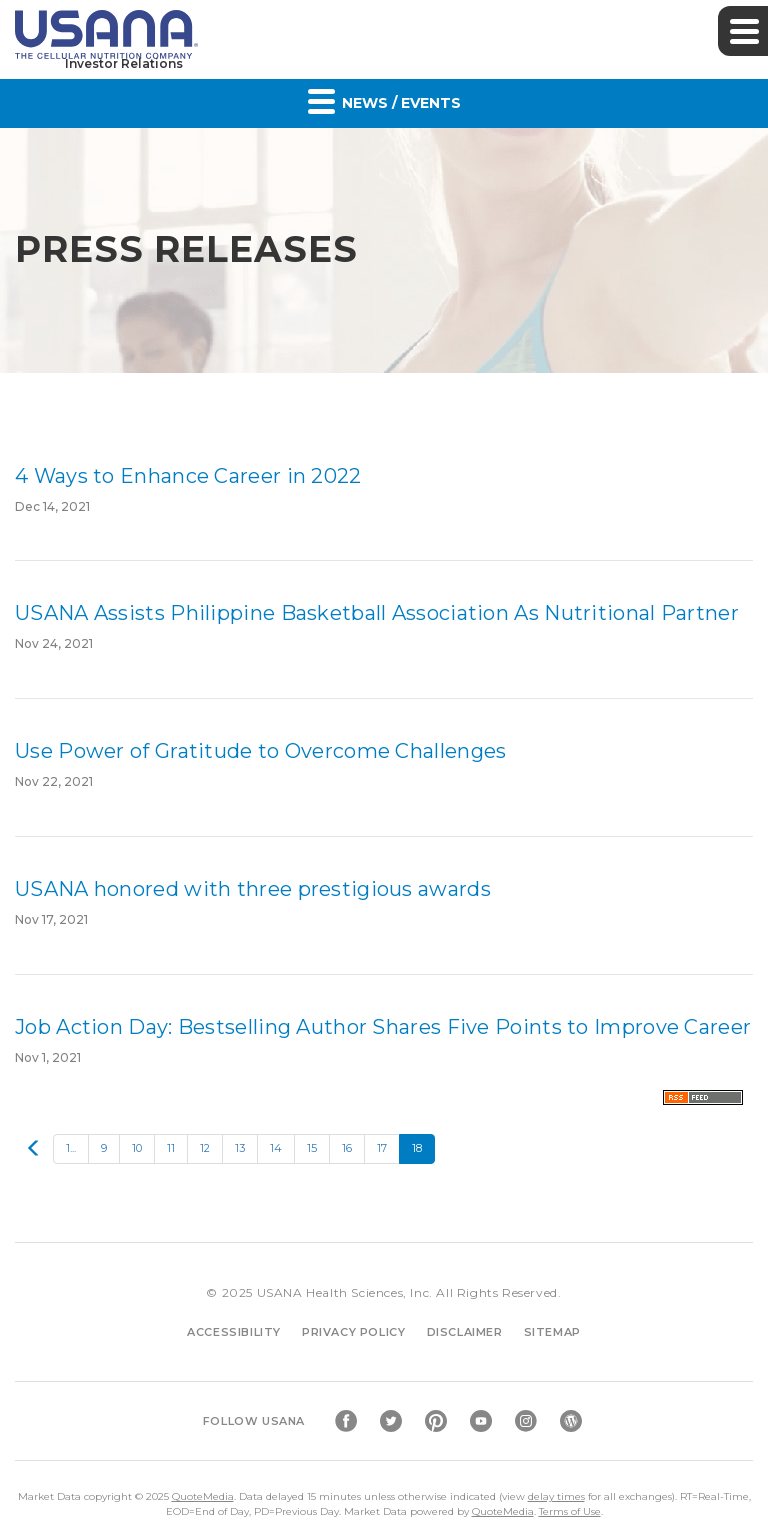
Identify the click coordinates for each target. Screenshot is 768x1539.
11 (171, 1148)
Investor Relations (124, 63)
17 (382, 1148)
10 (137, 1148)
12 (205, 1148)
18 (417, 1148)
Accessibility (234, 1332)
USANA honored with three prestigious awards (253, 889)
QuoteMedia (203, 1496)
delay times (556, 1496)
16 (347, 1148)
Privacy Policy (353, 1332)
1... (71, 1148)
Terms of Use (570, 1511)
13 (240, 1148)
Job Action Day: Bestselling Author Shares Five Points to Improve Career (383, 1027)
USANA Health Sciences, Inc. (345, 1292)
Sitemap (552, 1332)
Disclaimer (465, 1332)
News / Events (384, 100)
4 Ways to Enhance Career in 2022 (188, 476)
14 (276, 1148)
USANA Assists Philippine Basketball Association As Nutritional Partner (377, 613)
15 (312, 1148)
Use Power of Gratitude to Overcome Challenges (261, 751)
